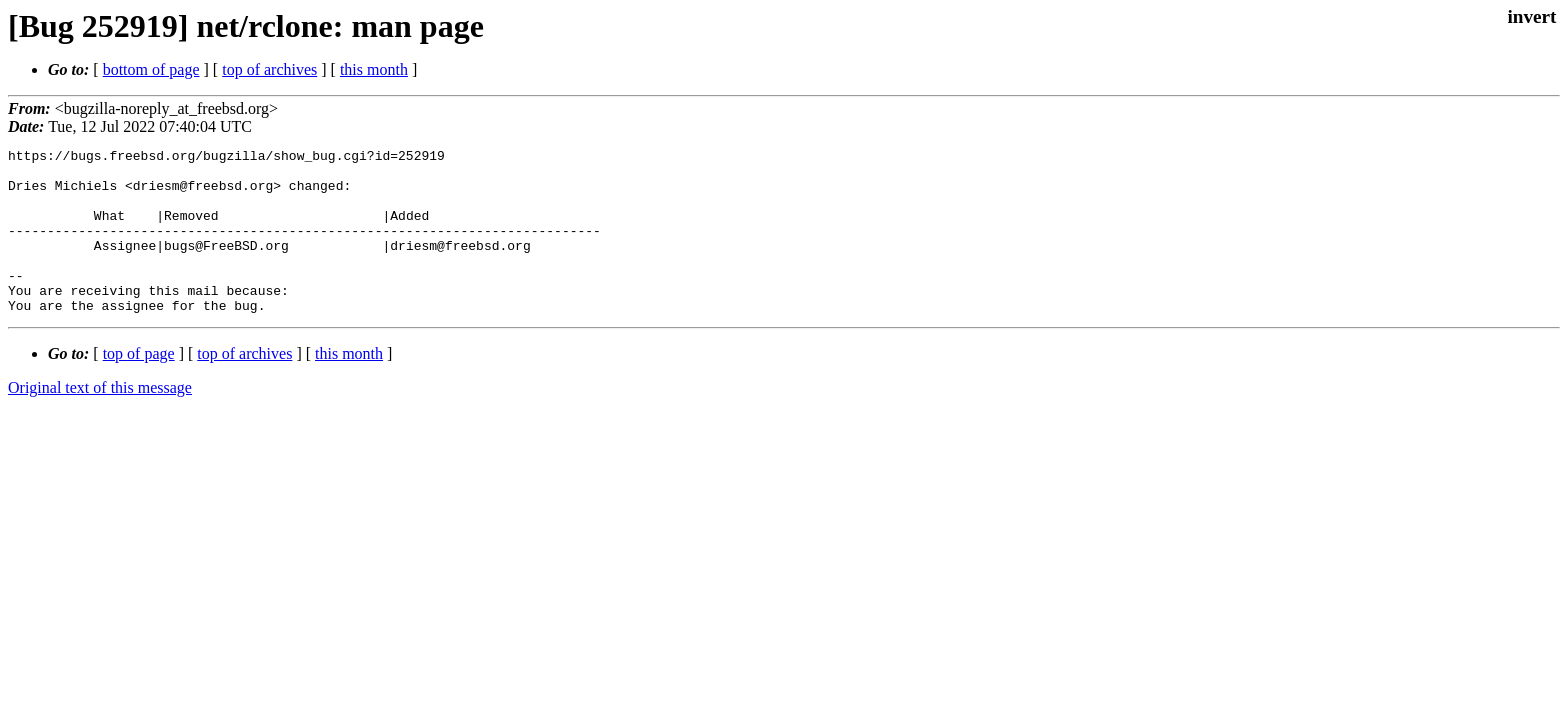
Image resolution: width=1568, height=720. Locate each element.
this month (374, 69)
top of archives (269, 69)
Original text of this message (100, 420)
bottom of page (151, 69)
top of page (139, 386)
